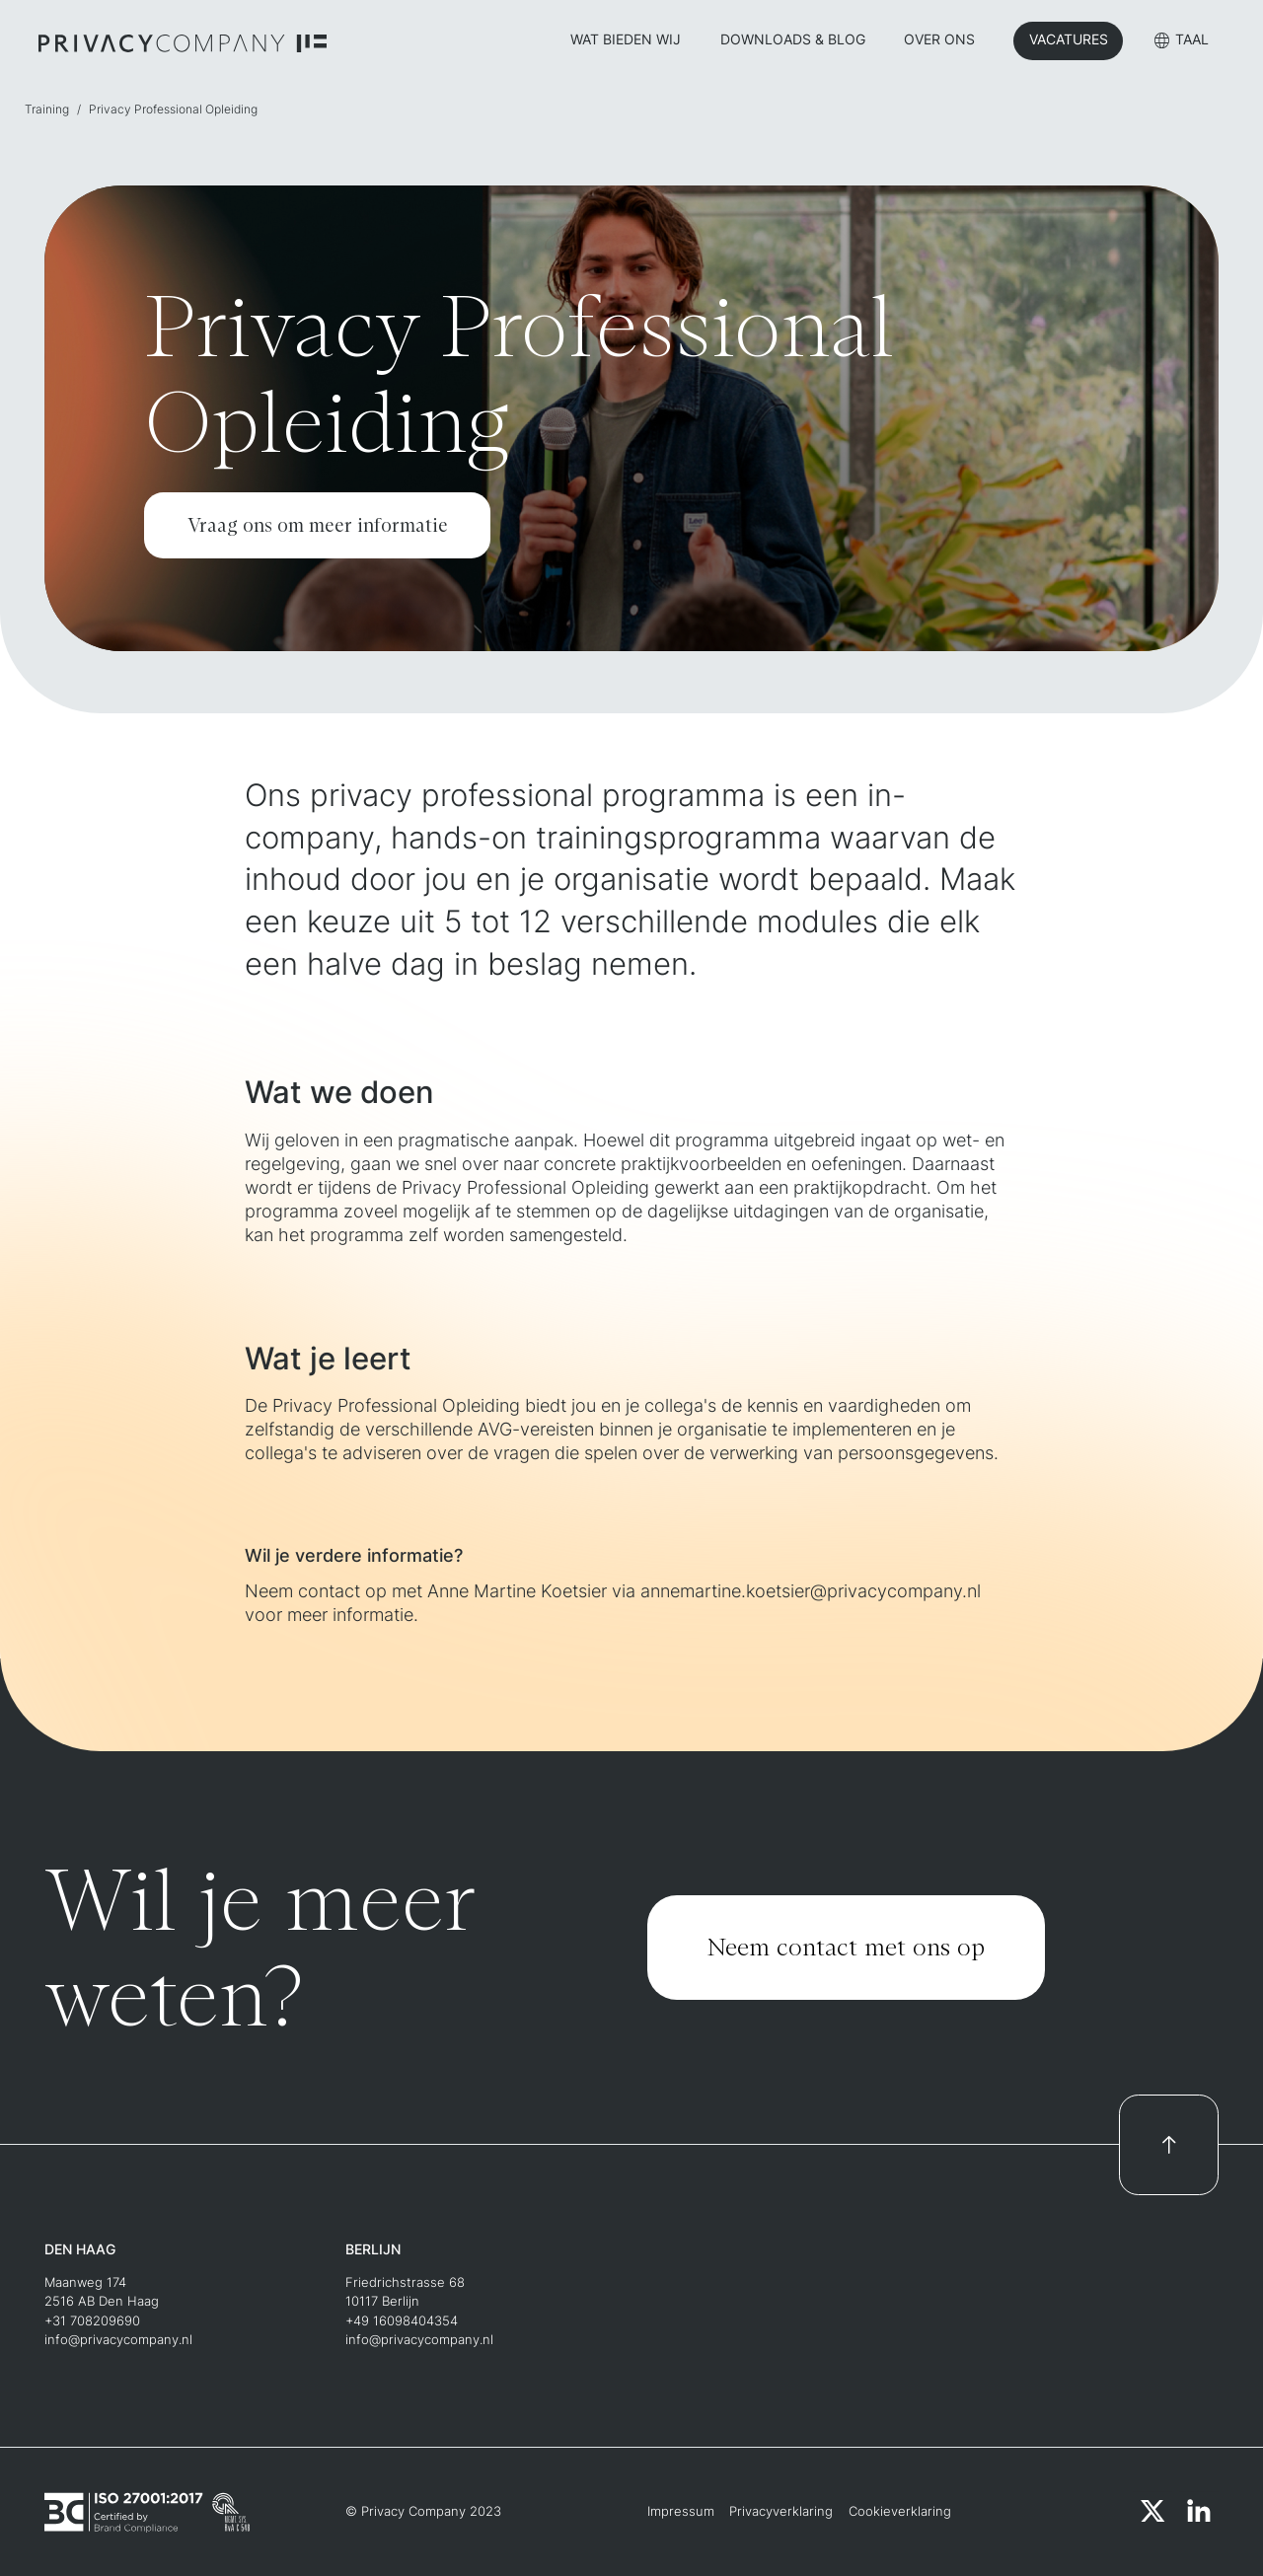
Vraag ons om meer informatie (317, 525)
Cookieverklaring (900, 2511)
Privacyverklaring (781, 2511)
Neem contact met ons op (845, 1946)
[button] (1182, 43)
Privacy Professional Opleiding (173, 109)
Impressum (680, 2511)
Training (47, 109)
